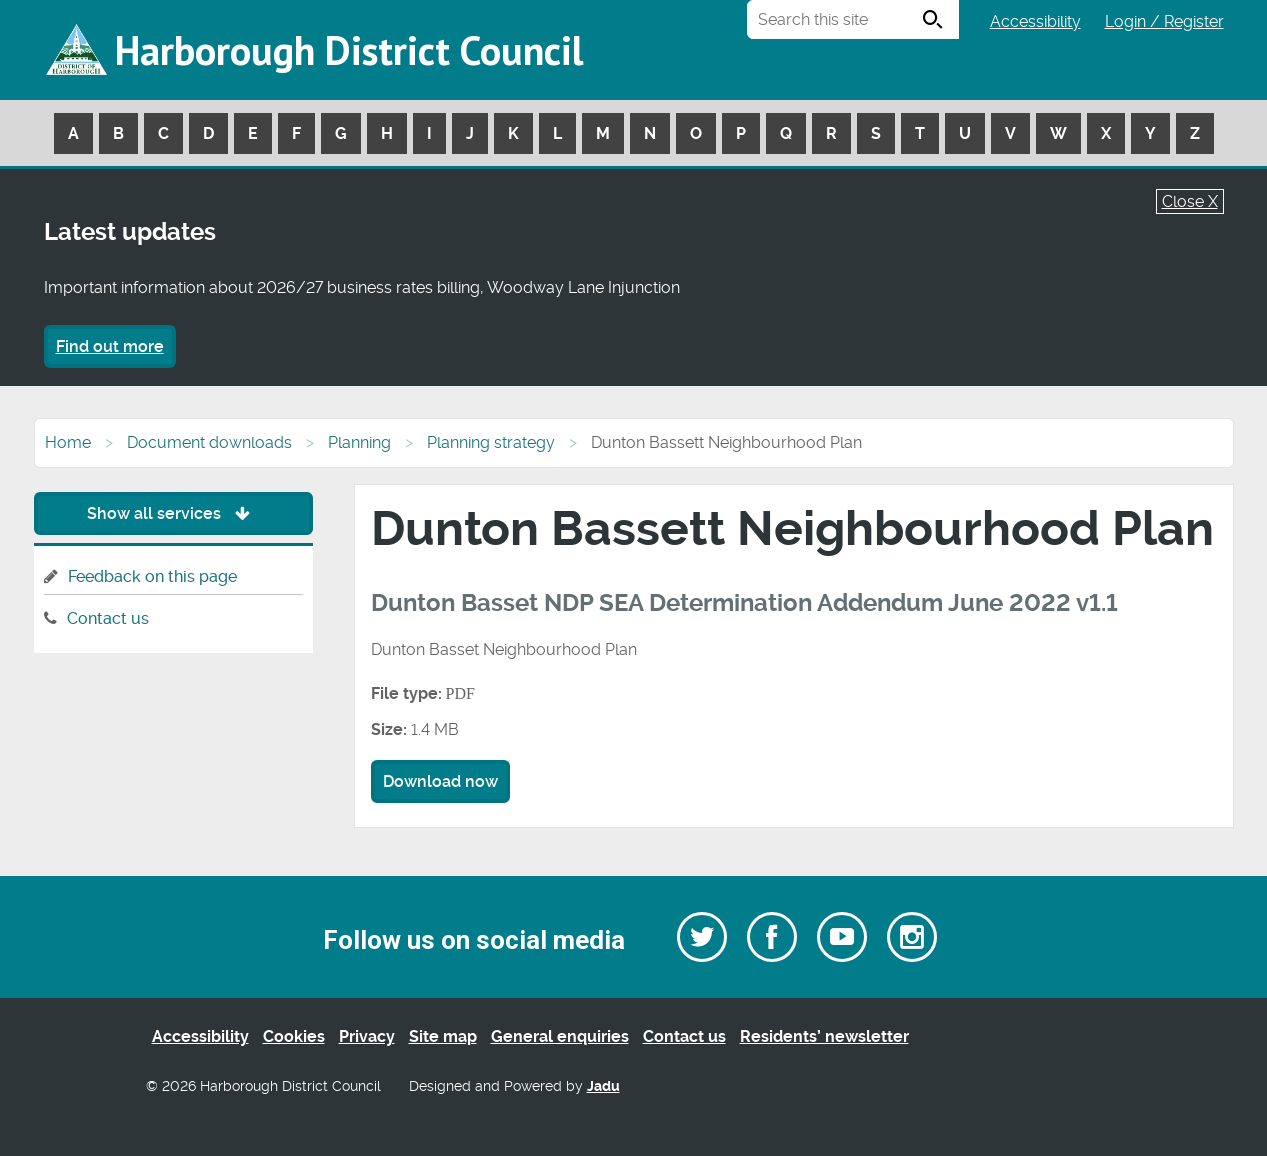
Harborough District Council (349, 50)
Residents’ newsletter (824, 1036)
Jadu (603, 1086)
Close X (1190, 201)
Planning (359, 442)
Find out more (110, 346)
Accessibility (1035, 21)
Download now (440, 781)
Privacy (367, 1036)
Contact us (108, 618)
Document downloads (209, 442)
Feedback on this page (152, 576)
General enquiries (560, 1036)
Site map (443, 1036)
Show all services (173, 513)
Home (68, 442)
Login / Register (1164, 21)
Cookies (294, 1036)
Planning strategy (491, 442)
